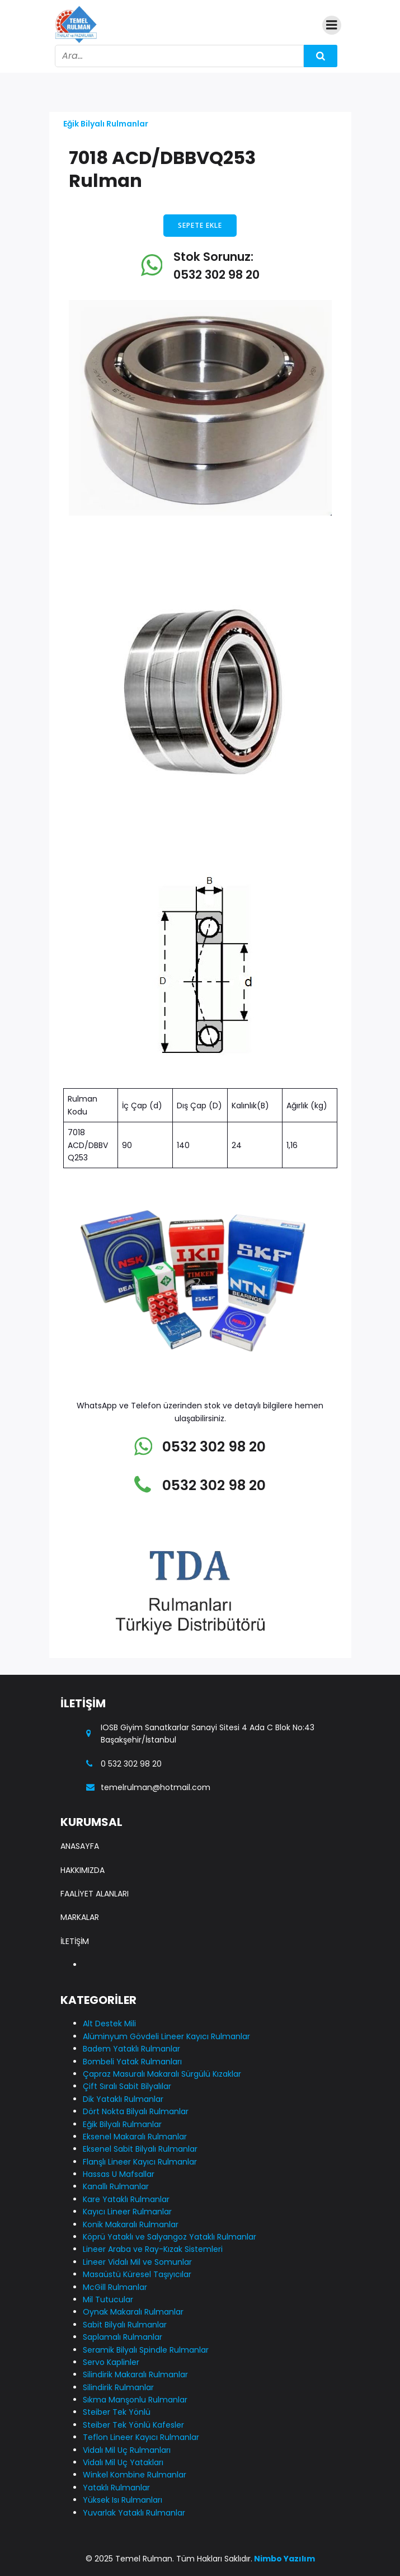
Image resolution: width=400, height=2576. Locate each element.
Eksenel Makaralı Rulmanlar (135, 2136)
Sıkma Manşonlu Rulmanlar (135, 2399)
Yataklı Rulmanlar (116, 2487)
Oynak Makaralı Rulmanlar (133, 2311)
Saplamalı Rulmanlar (122, 2337)
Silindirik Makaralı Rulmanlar (135, 2374)
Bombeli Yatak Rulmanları (132, 2061)
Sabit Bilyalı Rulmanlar (125, 2324)
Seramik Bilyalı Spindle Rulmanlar (146, 2349)
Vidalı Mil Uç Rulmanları (127, 2450)
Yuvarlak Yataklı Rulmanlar (134, 2512)
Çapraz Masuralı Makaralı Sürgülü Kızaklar (162, 2073)
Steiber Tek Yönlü (116, 2412)
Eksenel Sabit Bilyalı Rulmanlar (140, 2149)
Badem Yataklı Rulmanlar (131, 2048)
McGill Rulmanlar (115, 2287)
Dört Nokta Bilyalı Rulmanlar (136, 2111)
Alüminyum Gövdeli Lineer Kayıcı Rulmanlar (166, 2036)
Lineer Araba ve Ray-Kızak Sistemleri (153, 2249)
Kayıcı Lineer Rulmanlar (127, 2211)
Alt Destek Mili (109, 2023)
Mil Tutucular (108, 2299)
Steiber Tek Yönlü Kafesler (133, 2424)
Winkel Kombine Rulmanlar (134, 2474)
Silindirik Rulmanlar (118, 2387)
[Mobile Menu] (331, 25)
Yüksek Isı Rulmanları (122, 2499)
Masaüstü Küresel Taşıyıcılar (137, 2274)
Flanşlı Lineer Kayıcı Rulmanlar (140, 2161)
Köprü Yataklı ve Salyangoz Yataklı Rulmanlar (169, 2236)
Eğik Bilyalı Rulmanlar (105, 123)
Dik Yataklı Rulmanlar (123, 2099)
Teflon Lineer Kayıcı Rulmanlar (141, 2437)
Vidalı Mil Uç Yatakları (123, 2462)
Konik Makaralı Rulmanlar (130, 2224)
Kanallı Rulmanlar (116, 2186)
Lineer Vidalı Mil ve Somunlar (137, 2262)
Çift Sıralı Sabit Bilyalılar (127, 2086)
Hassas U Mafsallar (118, 2174)
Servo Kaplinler (111, 2362)
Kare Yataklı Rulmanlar (126, 2199)
